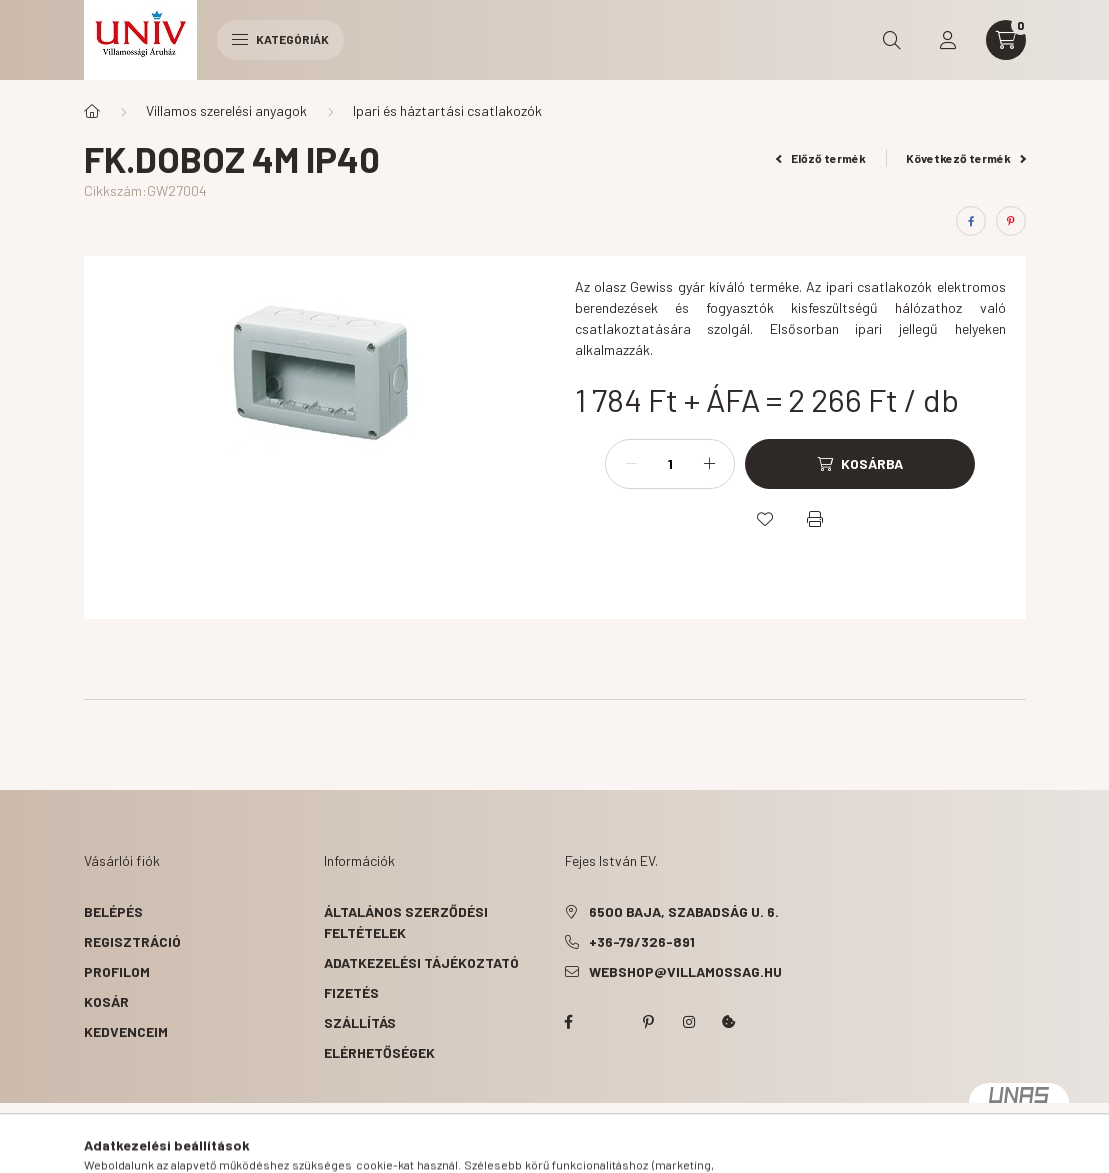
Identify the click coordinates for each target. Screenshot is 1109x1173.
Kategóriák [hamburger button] (280, 39)
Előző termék (821, 158)
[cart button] (1006, 40)
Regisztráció (132, 941)
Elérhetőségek (379, 1052)
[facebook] (971, 221)
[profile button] (948, 40)
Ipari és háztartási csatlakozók (447, 110)
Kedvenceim (126, 1031)
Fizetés (351, 992)
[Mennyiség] (670, 464)
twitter (609, 1022)
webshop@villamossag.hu (685, 971)
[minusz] (631, 464)
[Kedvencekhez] (765, 519)
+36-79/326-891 (642, 941)
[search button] (892, 40)
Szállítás (360, 1022)
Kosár (106, 1001)
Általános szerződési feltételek (406, 922)
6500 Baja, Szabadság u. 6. (684, 911)
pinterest (649, 1022)
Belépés (113, 911)
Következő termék (966, 158)
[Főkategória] (92, 111)
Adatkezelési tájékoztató (421, 962)
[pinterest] (1011, 221)
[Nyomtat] (815, 519)
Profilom (117, 971)
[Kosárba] (860, 464)
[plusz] (709, 464)
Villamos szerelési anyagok (226, 110)
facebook (569, 1022)
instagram (689, 1022)
